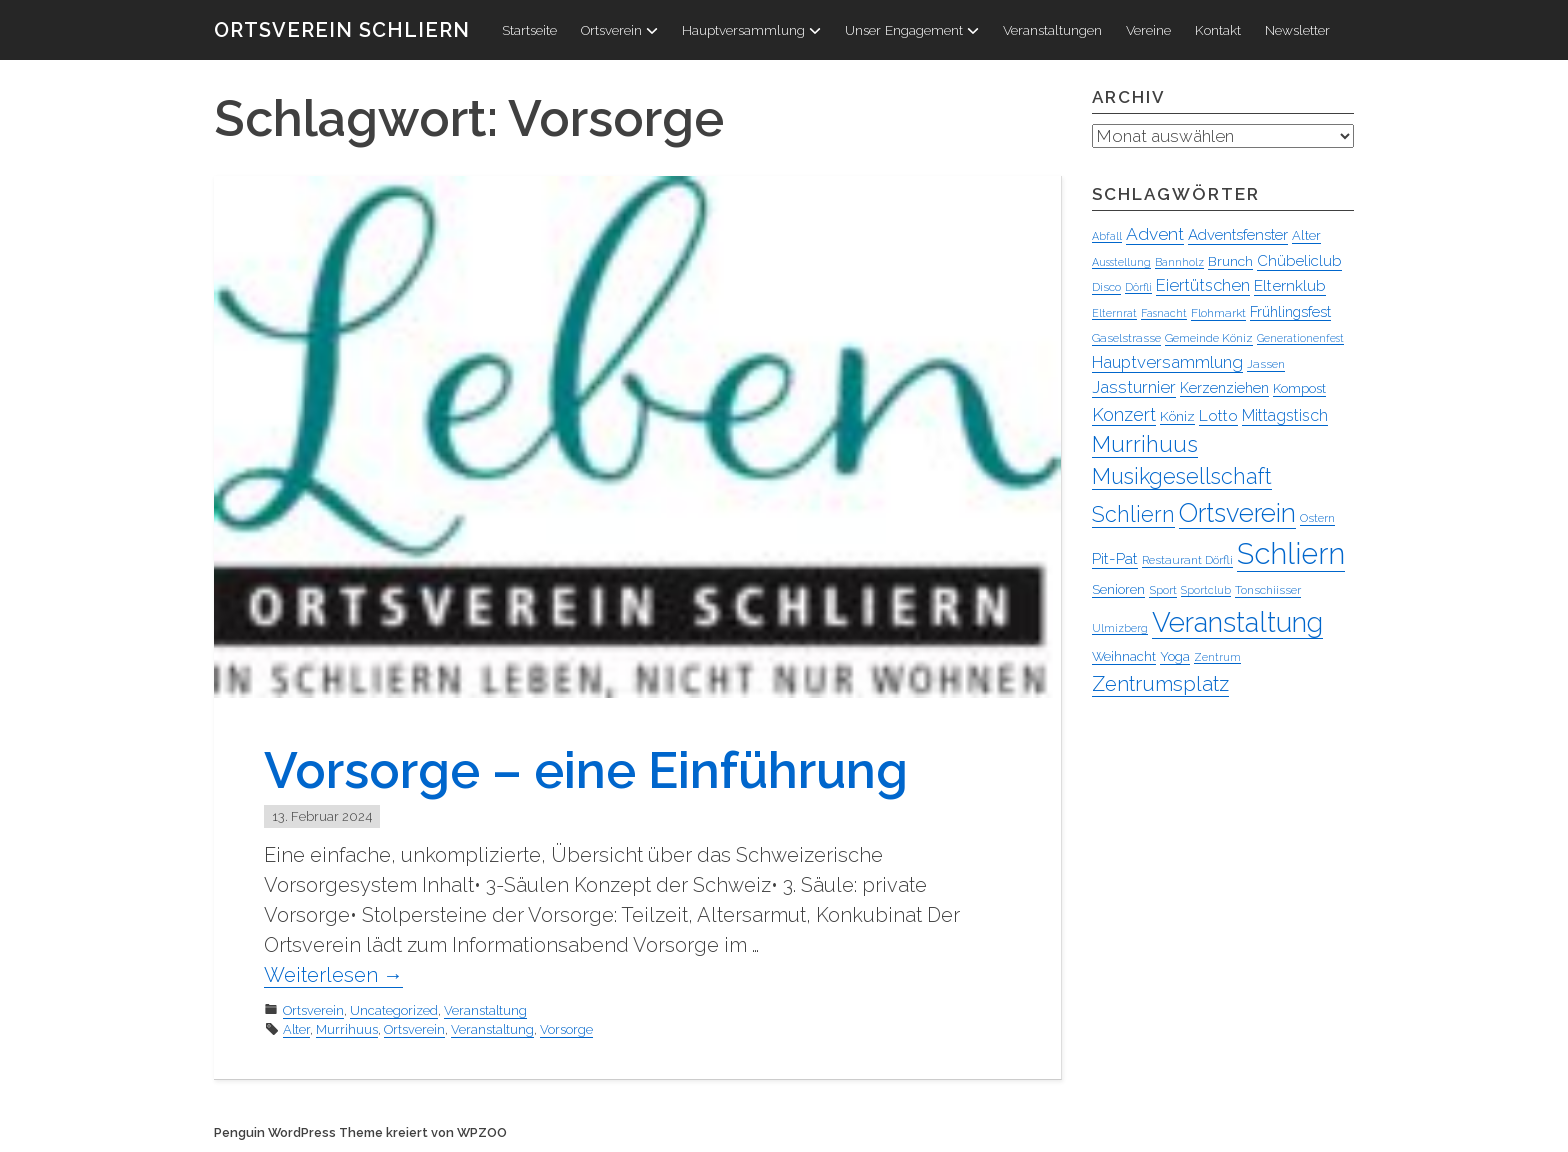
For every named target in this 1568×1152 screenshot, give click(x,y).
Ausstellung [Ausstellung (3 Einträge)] (1121, 262)
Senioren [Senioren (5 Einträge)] (1118, 589)
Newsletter (1297, 30)
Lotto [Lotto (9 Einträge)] (1218, 415)
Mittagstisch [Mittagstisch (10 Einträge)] (1285, 415)
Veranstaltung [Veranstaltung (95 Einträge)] (1237, 622)
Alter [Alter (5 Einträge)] (1306, 235)
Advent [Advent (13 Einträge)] (1155, 234)
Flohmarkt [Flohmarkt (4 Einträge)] (1218, 313)
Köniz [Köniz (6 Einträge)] (1177, 416)
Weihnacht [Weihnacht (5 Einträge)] (1124, 656)
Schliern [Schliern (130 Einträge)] (1291, 553)
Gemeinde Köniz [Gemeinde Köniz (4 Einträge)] (1209, 338)
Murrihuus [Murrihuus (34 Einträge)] (1145, 444)
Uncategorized (394, 1010)
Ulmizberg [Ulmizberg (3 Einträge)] (1120, 628)
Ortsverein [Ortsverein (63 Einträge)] (1237, 513)
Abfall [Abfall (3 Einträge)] (1107, 236)
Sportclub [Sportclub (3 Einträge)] (1206, 590)
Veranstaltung (485, 1010)
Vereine (1148, 30)
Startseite (529, 30)
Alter (296, 1029)
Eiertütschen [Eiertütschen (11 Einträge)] (1203, 285)
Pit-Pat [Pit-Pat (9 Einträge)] (1115, 558)
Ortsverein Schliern (342, 30)
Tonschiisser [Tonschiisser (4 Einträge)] (1268, 590)
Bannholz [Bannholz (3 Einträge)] (1179, 262)
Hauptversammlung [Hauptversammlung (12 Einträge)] (1167, 362)
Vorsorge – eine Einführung (586, 770)
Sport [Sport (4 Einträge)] (1163, 590)
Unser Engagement (912, 30)
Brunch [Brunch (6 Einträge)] (1230, 261)
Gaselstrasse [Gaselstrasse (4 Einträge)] (1126, 338)
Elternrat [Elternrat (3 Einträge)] (1114, 313)
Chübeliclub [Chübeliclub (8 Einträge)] (1299, 261)
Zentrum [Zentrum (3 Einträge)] (1217, 657)
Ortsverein (619, 30)
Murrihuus (347, 1029)
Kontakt (1218, 30)
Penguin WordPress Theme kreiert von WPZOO (360, 1132)
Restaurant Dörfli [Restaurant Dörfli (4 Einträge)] (1187, 560)
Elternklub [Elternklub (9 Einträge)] (1290, 285)
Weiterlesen (333, 975)
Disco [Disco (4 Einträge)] (1106, 287)
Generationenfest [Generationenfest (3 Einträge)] (1300, 338)
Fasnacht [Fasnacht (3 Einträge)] (1164, 313)
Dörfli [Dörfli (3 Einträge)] (1138, 287)
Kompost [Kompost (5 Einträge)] (1299, 388)
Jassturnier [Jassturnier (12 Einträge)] (1134, 387)
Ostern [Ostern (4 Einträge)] (1317, 518)
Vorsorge (566, 1029)
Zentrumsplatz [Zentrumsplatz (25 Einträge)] (1160, 684)
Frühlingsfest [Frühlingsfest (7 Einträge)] (1290, 312)
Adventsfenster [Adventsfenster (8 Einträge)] (1238, 235)
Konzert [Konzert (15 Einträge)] (1124, 414)
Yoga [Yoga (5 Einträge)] (1175, 656)
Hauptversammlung (751, 30)
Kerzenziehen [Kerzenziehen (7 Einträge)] (1224, 388)
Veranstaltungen (1052, 30)
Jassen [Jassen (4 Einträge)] (1266, 364)
